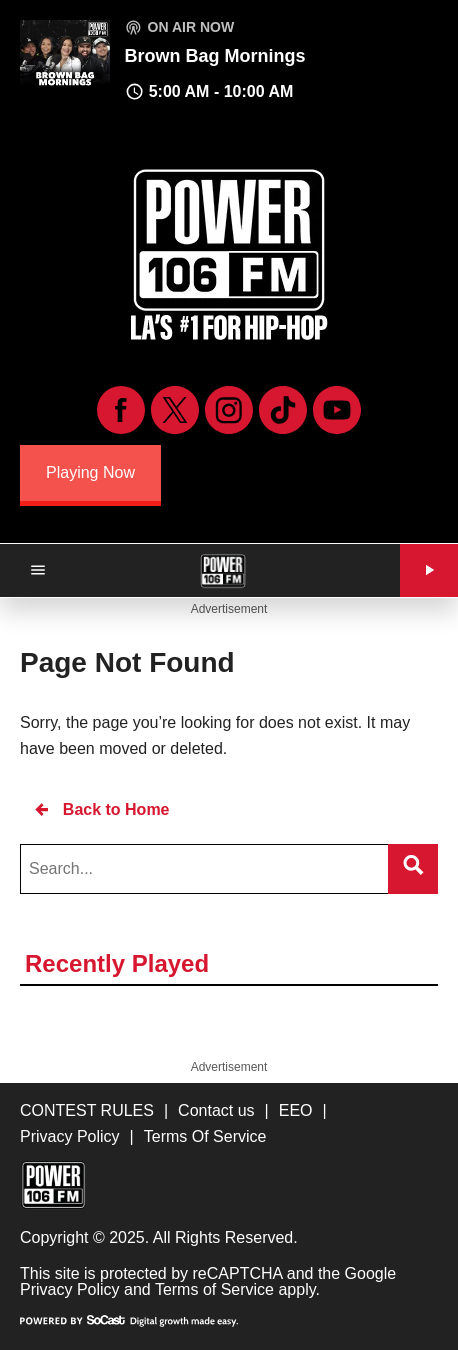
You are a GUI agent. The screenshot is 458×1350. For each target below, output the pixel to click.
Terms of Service (214, 1289)
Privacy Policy (70, 1289)
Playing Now (90, 472)
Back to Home (101, 809)
